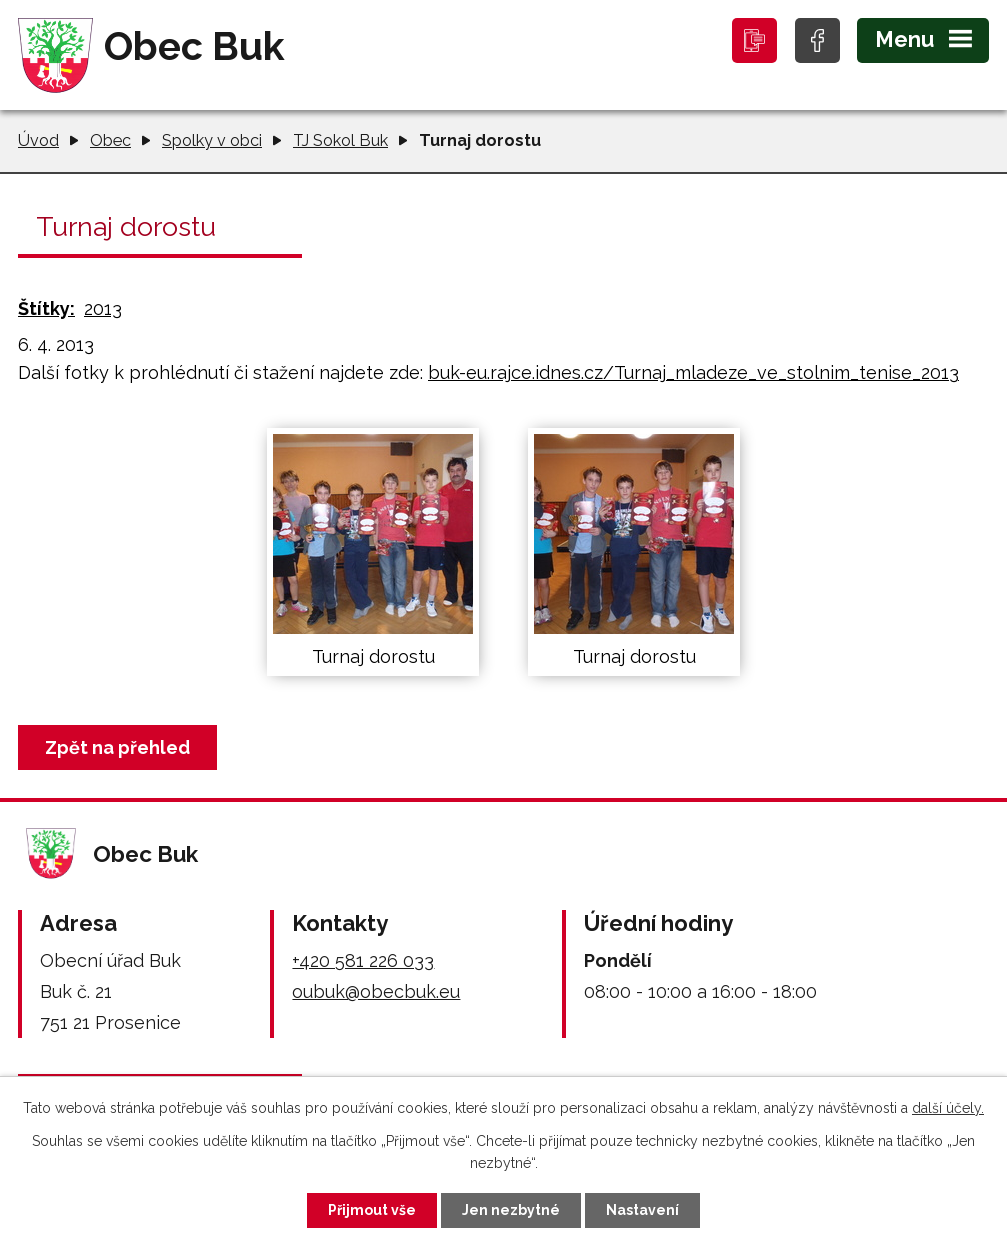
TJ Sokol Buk (340, 140)
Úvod (38, 140)
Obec (110, 140)
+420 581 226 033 (363, 960)
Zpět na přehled (117, 747)
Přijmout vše (372, 1210)
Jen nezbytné (511, 1210)
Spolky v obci (212, 140)
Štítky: (46, 308)
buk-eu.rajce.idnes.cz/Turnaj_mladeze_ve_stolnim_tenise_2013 (693, 372)
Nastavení (642, 1210)
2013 (103, 308)
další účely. (948, 1108)
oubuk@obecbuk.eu (376, 991)
